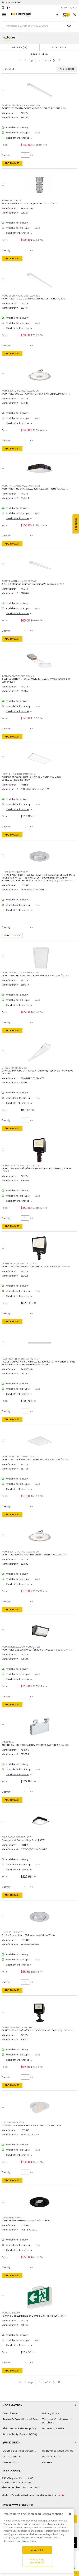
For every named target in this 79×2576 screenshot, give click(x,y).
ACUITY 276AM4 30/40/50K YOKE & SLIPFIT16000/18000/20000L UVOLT (37, 1170)
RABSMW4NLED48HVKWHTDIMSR (20, 1358)
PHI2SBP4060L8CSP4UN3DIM (18, 774)
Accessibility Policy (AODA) (20, 2434)
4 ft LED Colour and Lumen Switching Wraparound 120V (33, 584)
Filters (19, 47)
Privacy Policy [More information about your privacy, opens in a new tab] (29, 2541)
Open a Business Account (19, 2450)
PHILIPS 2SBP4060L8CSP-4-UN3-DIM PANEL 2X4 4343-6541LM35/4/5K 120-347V (32, 778)
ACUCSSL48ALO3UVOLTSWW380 (21, 295)
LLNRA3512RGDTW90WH (16, 872)
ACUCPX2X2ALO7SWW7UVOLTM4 (21, 1456)
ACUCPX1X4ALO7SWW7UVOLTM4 (20, 972)
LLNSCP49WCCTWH (13, 2122)
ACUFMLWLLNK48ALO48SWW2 (19, 581)
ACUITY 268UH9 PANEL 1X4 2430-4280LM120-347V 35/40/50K (36, 975)
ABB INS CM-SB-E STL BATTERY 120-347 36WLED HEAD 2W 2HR (35, 1745)
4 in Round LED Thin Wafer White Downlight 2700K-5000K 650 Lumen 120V (36, 680)
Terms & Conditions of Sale (20, 2419)
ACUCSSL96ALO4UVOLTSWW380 (21, 105)
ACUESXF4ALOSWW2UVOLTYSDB (20, 1165)
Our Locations (12, 2456)
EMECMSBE (8, 1741)
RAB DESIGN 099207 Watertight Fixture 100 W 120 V (29, 203)
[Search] (39, 25)
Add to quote (12, 935)
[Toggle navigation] (4, 14)
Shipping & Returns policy (19, 2428)
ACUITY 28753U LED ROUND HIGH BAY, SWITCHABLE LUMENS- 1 (35, 1554)
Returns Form (51, 2456)
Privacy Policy (51, 2413)
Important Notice (53, 2428)
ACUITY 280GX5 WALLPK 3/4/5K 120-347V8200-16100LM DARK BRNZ (39, 1649)
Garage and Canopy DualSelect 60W (23, 1840)
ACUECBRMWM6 (11, 2312)
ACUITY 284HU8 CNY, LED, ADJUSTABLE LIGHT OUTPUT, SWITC (35, 488)
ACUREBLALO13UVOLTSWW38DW (20, 1551)
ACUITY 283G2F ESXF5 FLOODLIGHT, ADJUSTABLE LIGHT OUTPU (36, 1266)
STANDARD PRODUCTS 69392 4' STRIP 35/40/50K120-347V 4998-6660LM (38, 1072)
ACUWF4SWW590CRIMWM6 (18, 676)
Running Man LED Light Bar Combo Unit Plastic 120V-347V (34, 2315)
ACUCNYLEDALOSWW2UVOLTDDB (21, 485)
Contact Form (11, 2462)
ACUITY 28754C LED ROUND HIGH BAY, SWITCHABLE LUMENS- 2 (36, 393)
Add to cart (12, 163)
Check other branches (17, 137)
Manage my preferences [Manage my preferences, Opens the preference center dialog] (37, 2561)
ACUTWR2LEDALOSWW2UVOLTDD (21, 1646)
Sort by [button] (57, 47)
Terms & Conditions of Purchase (56, 2421)
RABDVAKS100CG (12, 200)
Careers (47, 2462)
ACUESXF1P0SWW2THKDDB (17, 2027)
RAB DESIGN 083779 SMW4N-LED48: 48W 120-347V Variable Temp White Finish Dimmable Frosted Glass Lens (38, 1363)
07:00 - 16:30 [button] (67, 7)
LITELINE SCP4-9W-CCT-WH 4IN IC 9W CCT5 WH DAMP (32, 2125)
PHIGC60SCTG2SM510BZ (16, 1837)
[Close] (70, 2514)
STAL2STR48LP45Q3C (14, 1067)
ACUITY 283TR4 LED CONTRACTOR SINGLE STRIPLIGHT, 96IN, (34, 108)
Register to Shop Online (58, 2450)
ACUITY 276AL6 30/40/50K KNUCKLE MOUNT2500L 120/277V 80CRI (38, 2030)
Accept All (37, 2550)
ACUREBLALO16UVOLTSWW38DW (20, 390)
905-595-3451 (32, 2487)
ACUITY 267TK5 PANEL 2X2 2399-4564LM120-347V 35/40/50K (36, 1459)
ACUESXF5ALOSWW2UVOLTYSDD (20, 1263)
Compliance (10, 2413)
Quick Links (39, 2442)
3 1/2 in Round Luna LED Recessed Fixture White (28, 1935)
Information (39, 2405)
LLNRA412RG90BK (12, 2217)
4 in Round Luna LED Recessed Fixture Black (26, 2220)
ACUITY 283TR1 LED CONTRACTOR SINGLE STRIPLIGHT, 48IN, (34, 298)
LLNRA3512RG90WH (13, 1932)
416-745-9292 (13, 2)
